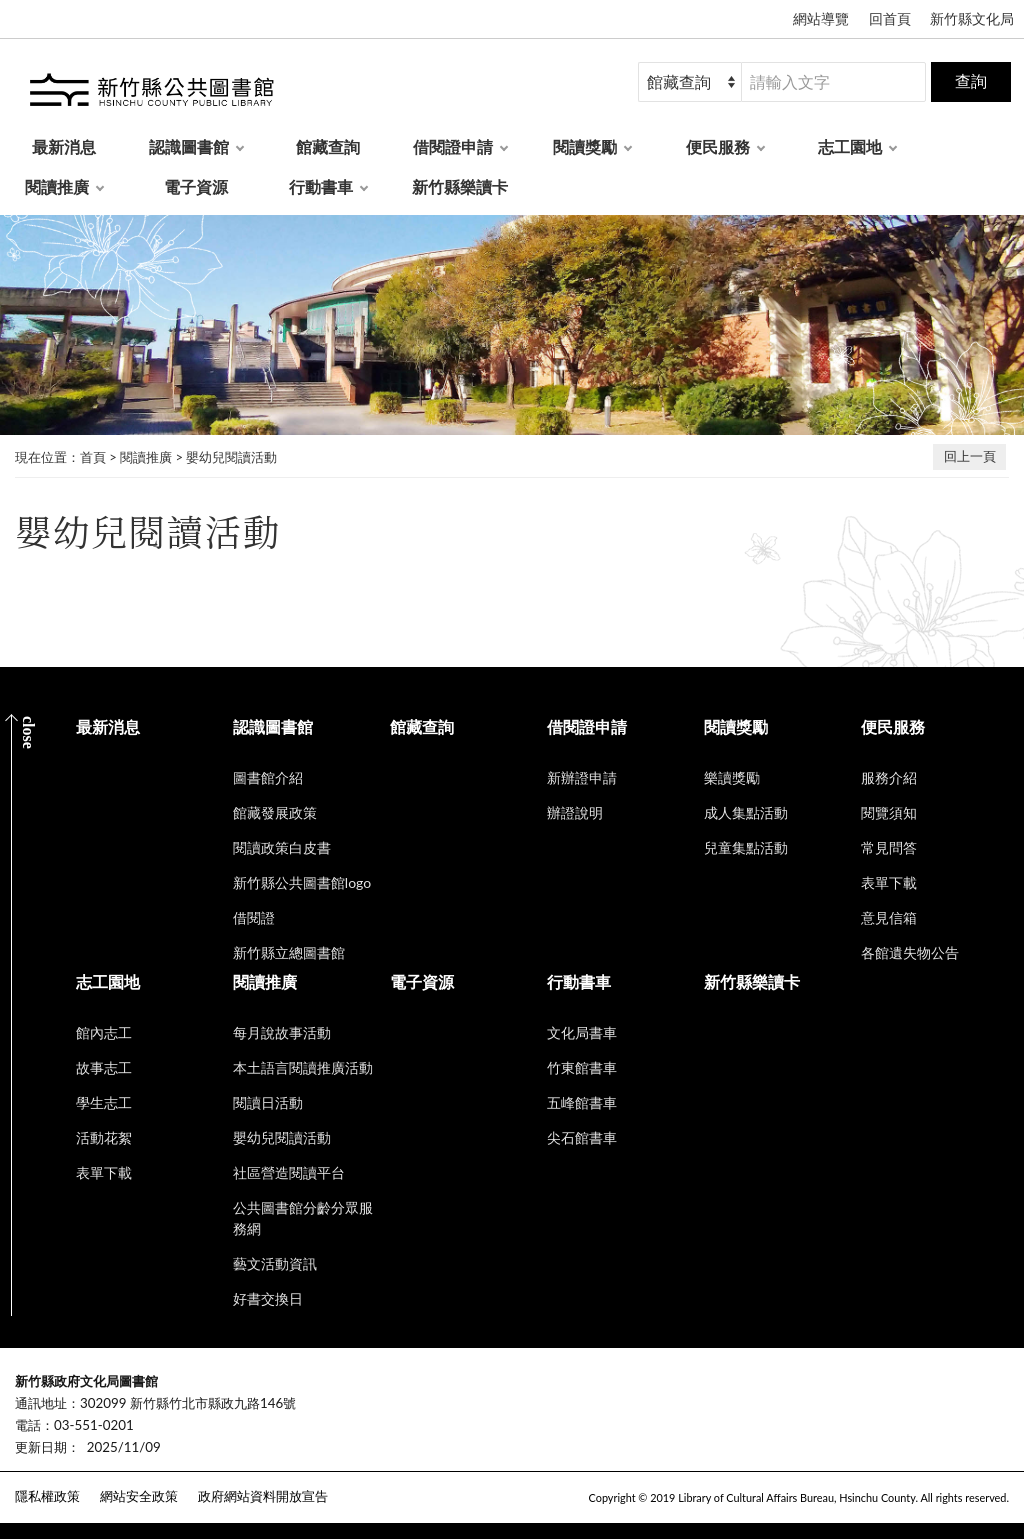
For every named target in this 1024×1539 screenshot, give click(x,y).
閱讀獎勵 (585, 146)
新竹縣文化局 (972, 18)
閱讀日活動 (268, 1102)
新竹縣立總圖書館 (289, 952)
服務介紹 (889, 777)
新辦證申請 (582, 777)
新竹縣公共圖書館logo (302, 882)
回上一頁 (970, 456)
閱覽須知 (889, 812)
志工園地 (850, 146)
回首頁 (890, 18)
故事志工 (104, 1067)
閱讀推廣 (57, 186)
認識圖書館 (189, 146)
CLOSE (28, 732)
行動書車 (321, 186)
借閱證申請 (453, 146)
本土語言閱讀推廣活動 (303, 1067)
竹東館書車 (582, 1067)
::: (11, 1364)
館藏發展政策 (275, 812)
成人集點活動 (746, 812)
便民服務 (718, 146)
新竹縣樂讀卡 (460, 186)
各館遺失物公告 (910, 952)
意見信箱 (889, 917)
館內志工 (104, 1032)
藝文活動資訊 (275, 1263)
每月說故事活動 (282, 1032)
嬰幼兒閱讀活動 (231, 457)
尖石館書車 (582, 1137)
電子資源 (196, 186)
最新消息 (64, 146)
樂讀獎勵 (732, 777)
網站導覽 (821, 18)
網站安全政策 (139, 1496)
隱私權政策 (47, 1496)
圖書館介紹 (268, 777)
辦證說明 (575, 812)
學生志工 (104, 1102)
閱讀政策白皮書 (282, 847)
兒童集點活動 (746, 847)
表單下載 (889, 882)
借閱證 (254, 917)
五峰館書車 (582, 1102)
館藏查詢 (328, 146)
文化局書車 (582, 1032)
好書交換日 (268, 1298)
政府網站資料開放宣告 (263, 1496)
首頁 (93, 457)
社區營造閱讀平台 (289, 1172)
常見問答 (889, 847)
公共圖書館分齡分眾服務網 (303, 1218)
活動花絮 (104, 1137)
